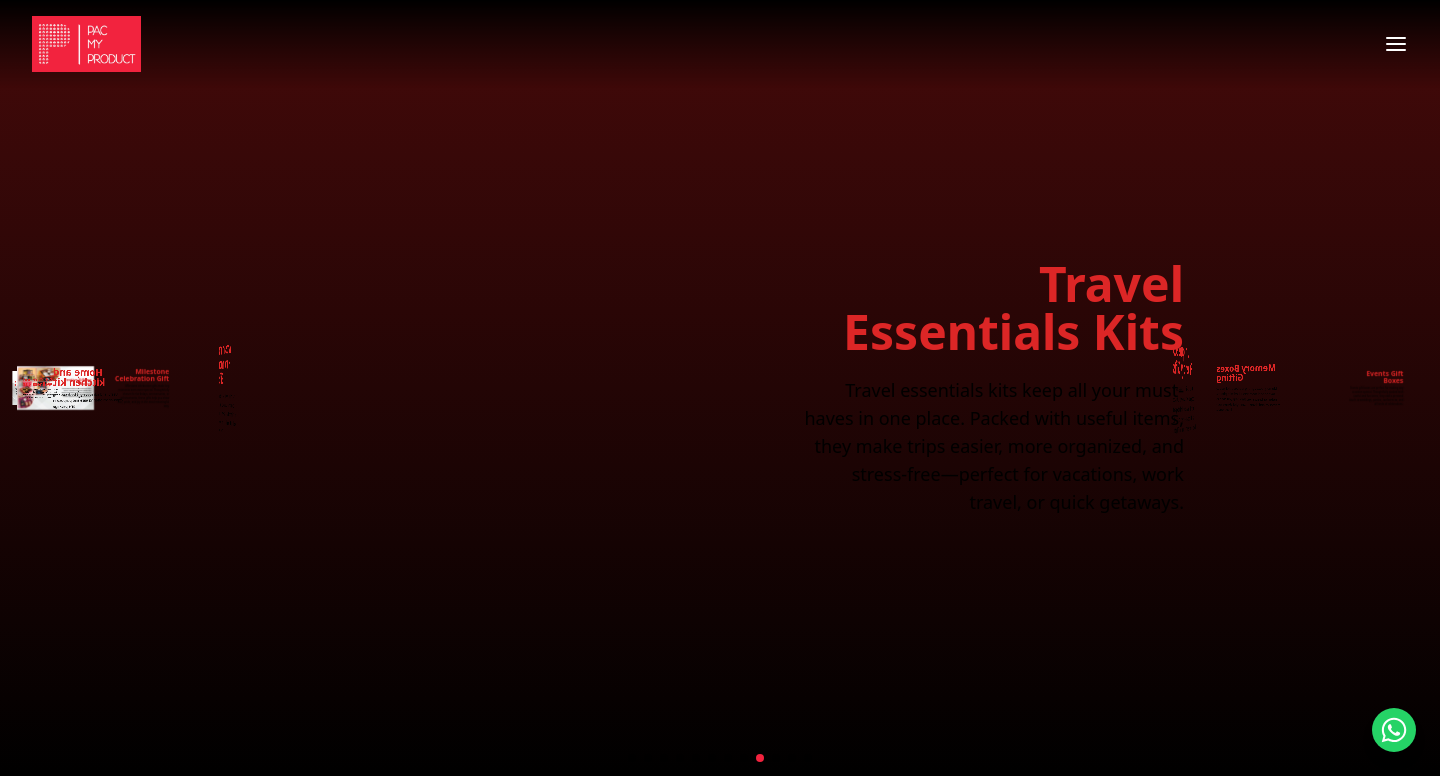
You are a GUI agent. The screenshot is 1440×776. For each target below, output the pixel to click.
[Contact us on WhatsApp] (1394, 730)
